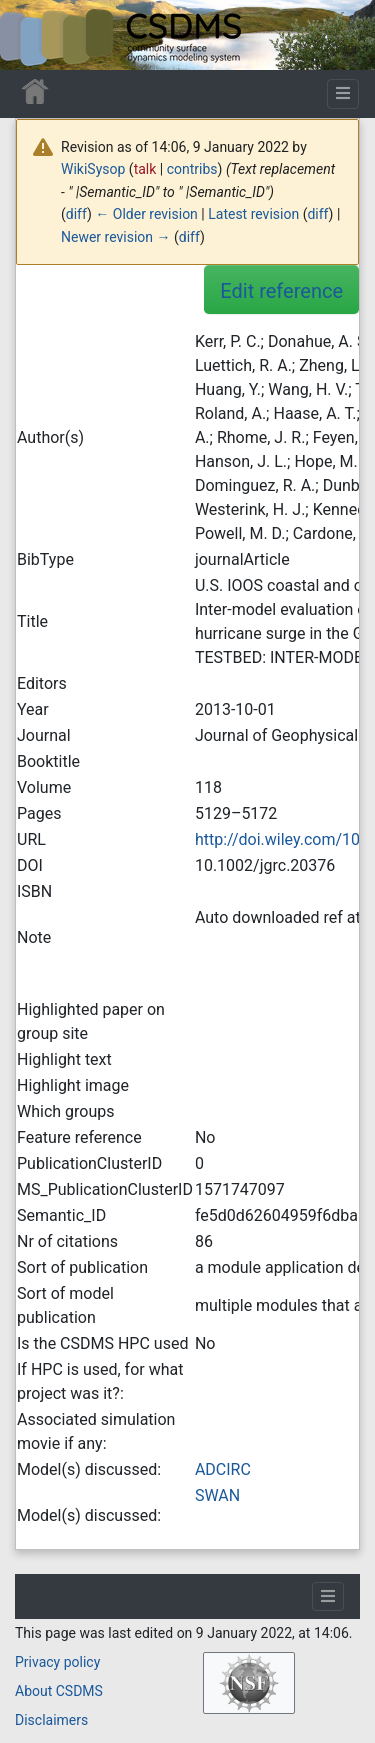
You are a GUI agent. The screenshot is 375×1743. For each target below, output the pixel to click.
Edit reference (281, 291)
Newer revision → (116, 237)
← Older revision (146, 214)
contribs (192, 169)
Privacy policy (57, 1662)
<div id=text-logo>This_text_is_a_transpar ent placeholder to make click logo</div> (32, 35)
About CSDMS (59, 1691)
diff (76, 214)
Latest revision (253, 214)
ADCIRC (223, 1469)
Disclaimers (51, 1720)
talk (145, 169)
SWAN (217, 1495)
